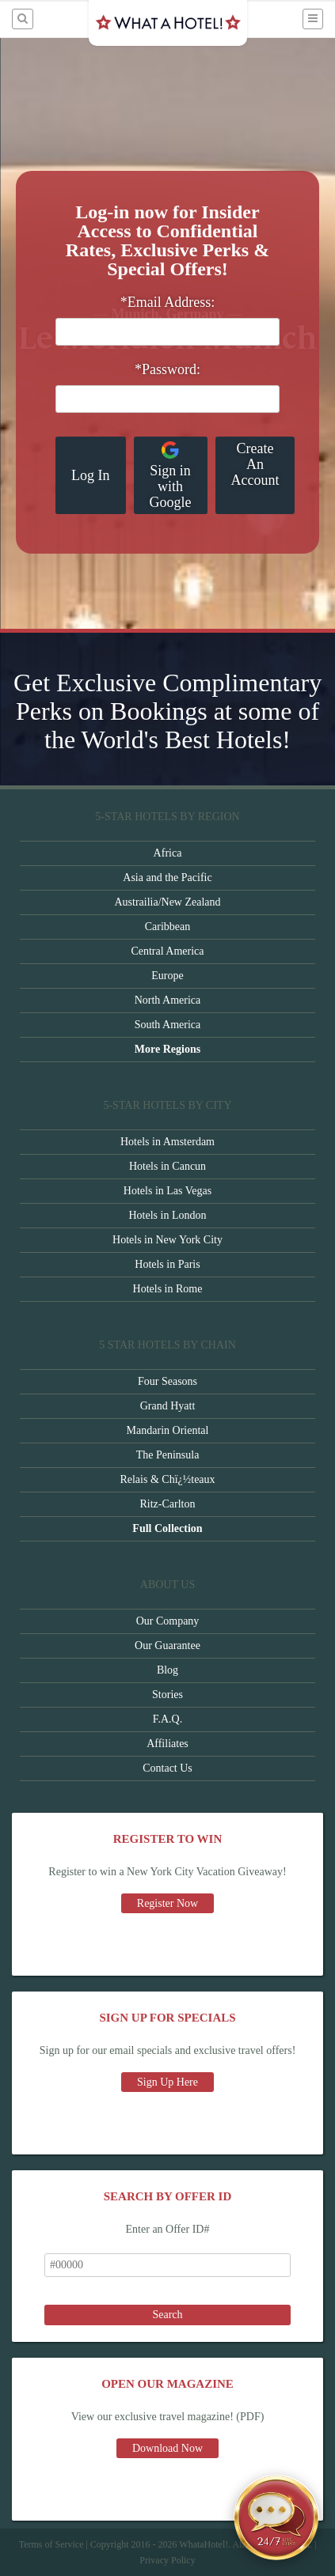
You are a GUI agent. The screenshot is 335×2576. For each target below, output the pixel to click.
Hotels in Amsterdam (167, 1142)
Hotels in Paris (167, 1264)
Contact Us (167, 1768)
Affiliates (167, 1743)
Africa (168, 853)
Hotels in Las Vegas (167, 1191)
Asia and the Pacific (167, 877)
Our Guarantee (167, 1645)
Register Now (167, 1903)
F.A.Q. (167, 1719)
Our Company (168, 1621)
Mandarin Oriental (168, 1430)
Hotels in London (168, 1215)
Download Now (167, 2448)
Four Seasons (167, 1381)
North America (168, 1000)
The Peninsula (168, 1455)
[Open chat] (276, 2517)
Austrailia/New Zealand (167, 902)
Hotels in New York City (167, 1240)
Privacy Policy (167, 2560)
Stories (167, 1694)
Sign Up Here (167, 2082)
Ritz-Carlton (168, 1504)
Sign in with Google (171, 475)
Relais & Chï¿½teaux (167, 1479)
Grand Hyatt (168, 1406)
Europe (167, 976)
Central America (167, 951)
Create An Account (255, 464)
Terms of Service (51, 2544)
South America (168, 1025)
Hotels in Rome (168, 1289)
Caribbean (168, 926)
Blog (167, 1670)
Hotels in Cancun (167, 1166)
